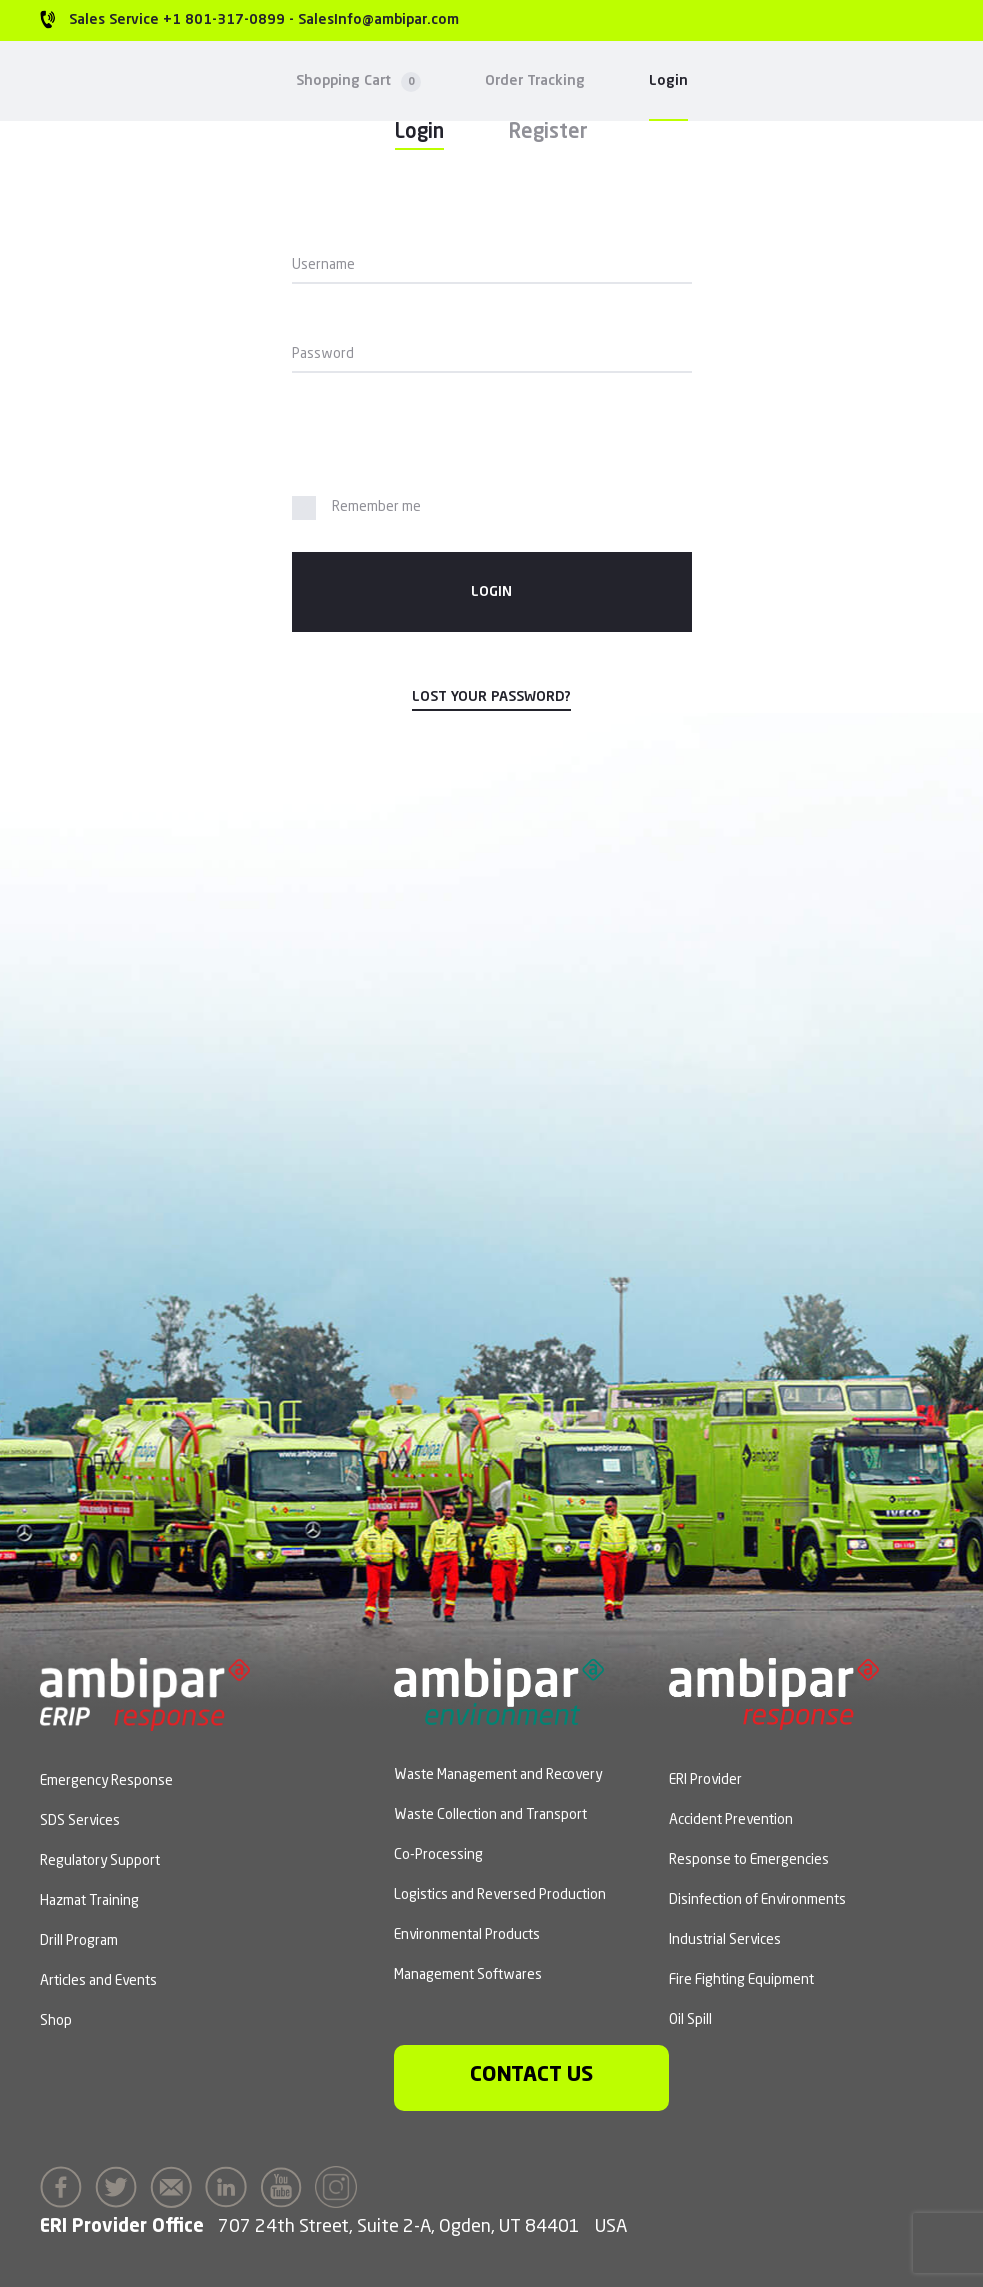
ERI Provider (705, 1780)
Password (323, 354)
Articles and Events (98, 1981)
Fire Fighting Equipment (741, 1980)
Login (668, 81)
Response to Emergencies (749, 1860)
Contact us (531, 2075)
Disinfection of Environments (757, 1900)
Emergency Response (106, 1781)
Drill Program (79, 1941)
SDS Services (80, 1821)
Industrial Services (725, 1940)
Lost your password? (491, 697)
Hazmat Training (89, 1901)
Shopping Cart (358, 82)
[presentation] (429, 438)
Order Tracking (535, 81)
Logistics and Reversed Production (500, 1895)
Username (323, 265)
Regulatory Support (100, 1861)
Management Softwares (468, 1975)
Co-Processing (438, 1855)
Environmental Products (467, 1935)
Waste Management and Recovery (498, 1775)
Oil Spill (690, 2020)
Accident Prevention (731, 1820)
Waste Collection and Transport (490, 1815)
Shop (56, 2021)
